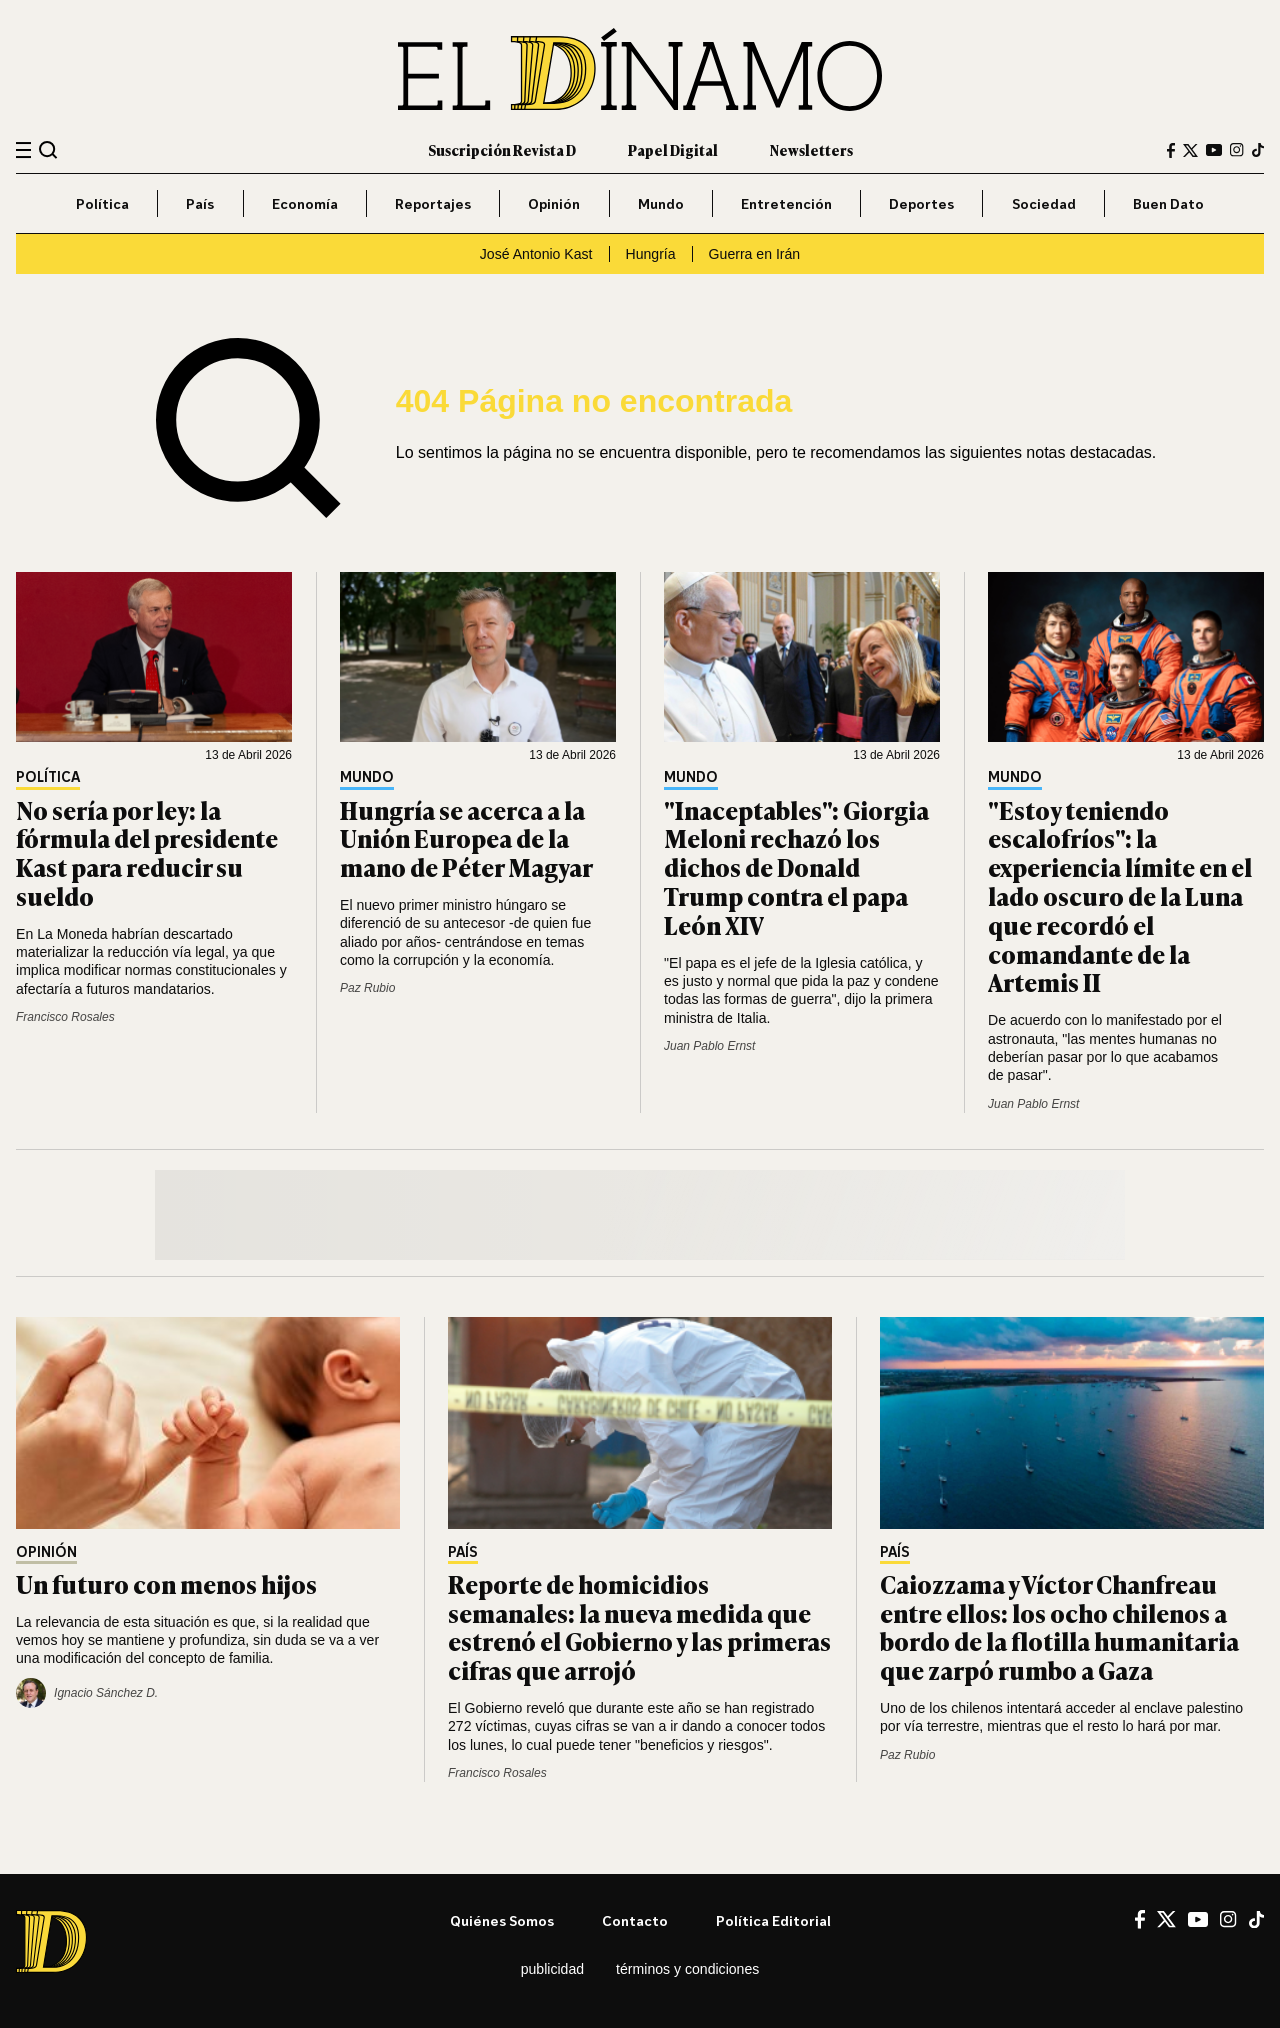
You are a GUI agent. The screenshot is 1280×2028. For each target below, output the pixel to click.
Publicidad (552, 1969)
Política (102, 203)
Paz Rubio (367, 988)
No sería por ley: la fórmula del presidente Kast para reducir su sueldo (147, 852)
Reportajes (433, 203)
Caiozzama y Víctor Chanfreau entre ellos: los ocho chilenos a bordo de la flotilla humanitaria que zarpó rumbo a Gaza (1059, 1626)
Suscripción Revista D (502, 149)
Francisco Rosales (65, 1017)
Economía (305, 203)
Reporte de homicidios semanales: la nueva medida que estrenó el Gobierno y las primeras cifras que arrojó (639, 1626)
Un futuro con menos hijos (166, 1583)
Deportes (921, 203)
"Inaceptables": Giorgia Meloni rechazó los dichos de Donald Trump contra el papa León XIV (796, 867)
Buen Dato (1168, 203)
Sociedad (1044, 203)
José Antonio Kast (536, 254)
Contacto (635, 1920)
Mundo (661, 203)
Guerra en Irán (755, 254)
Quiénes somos (502, 1920)
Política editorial (773, 1920)
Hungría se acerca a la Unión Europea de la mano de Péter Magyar (466, 838)
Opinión (554, 203)
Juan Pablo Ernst (709, 1046)
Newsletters (811, 149)
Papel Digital (673, 149)
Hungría (651, 254)
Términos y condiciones (687, 1969)
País (200, 203)
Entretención (786, 203)
